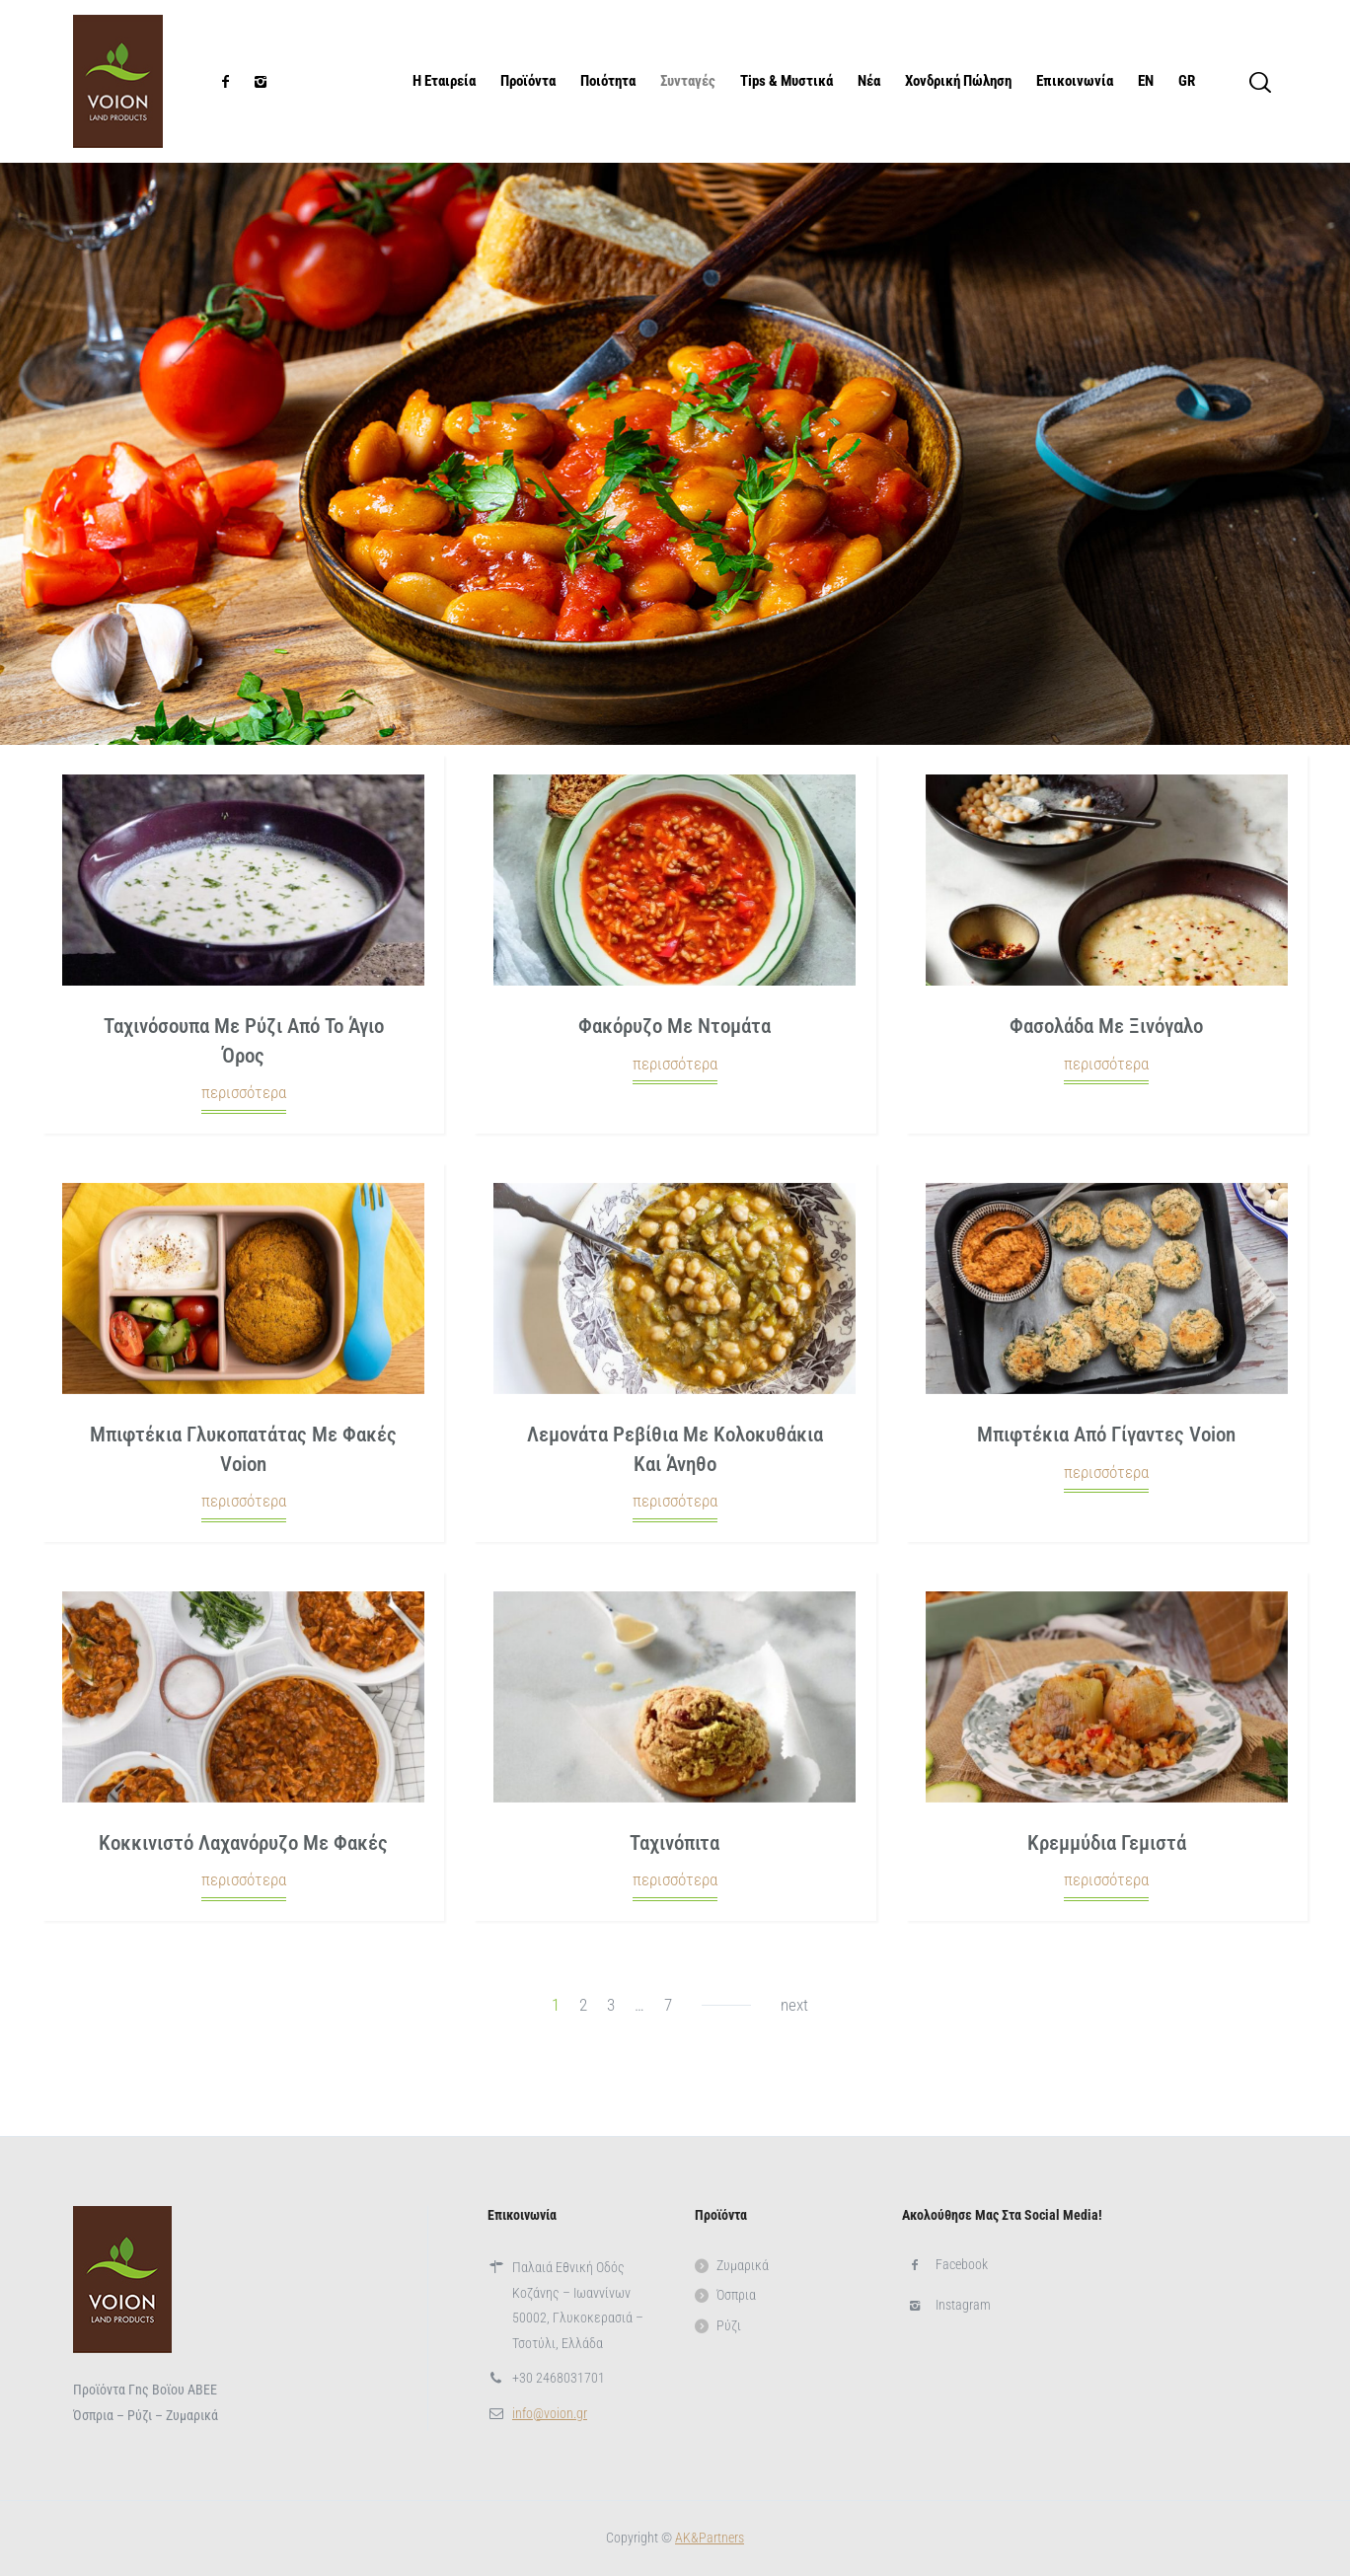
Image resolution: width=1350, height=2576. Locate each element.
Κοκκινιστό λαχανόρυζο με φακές (243, 1843)
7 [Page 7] (668, 2005)
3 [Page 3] (611, 2005)
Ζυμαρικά (742, 2265)
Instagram (963, 2305)
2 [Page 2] (583, 2005)
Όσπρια (736, 2295)
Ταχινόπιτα (674, 1843)
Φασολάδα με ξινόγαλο (1106, 1026)
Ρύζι (728, 2325)
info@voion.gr (549, 2413)
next (794, 2005)
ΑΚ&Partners (709, 2537)
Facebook (962, 2264)
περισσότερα (243, 1092)
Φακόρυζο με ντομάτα (674, 1026)
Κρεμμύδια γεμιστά (1106, 1843)
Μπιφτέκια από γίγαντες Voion (1106, 1434)
